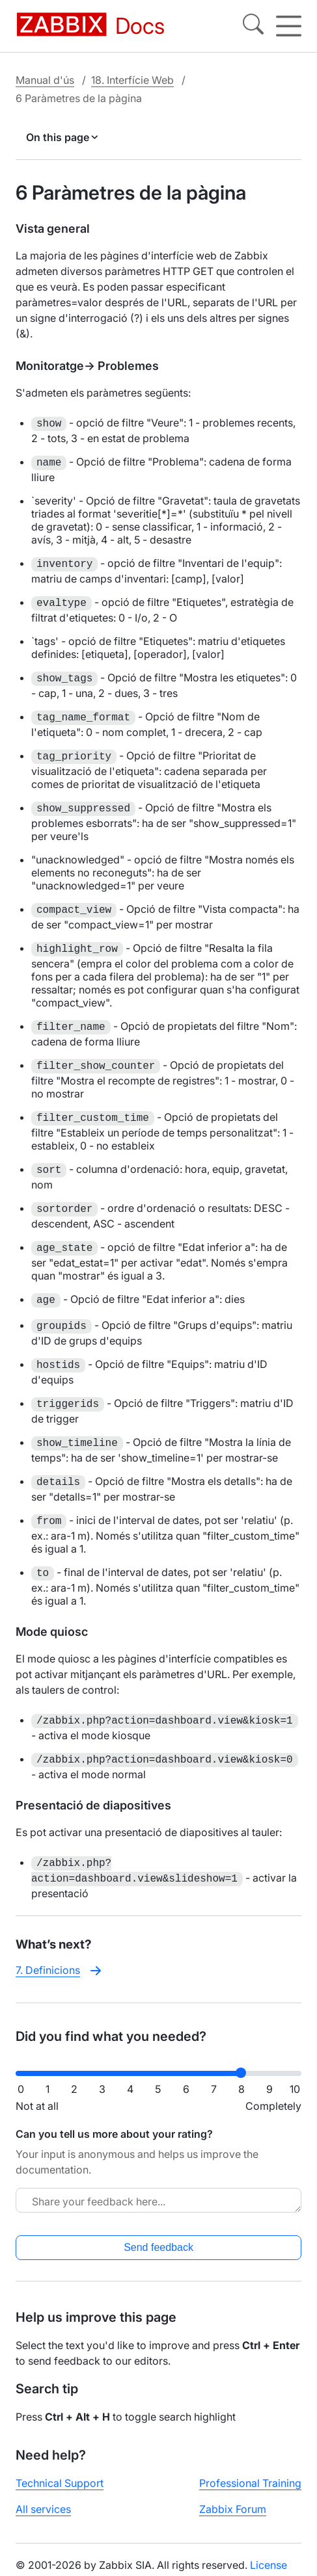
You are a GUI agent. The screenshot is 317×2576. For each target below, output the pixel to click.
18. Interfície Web (132, 79)
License (268, 2564)
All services (43, 2509)
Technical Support (59, 2483)
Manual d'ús (45, 79)
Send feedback (158, 2247)
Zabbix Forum (232, 2509)
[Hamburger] (288, 26)
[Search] (253, 26)
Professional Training (250, 2483)
